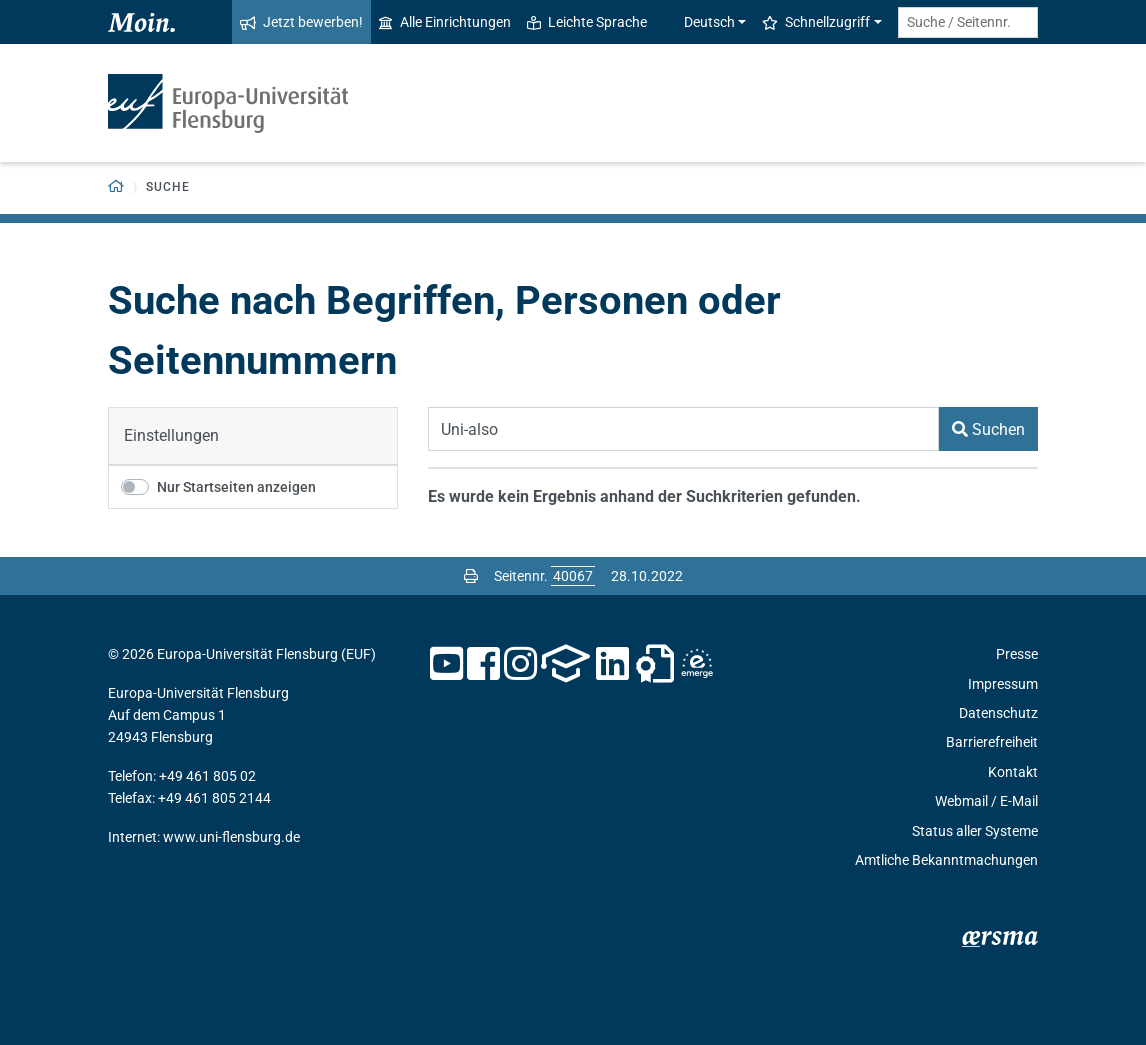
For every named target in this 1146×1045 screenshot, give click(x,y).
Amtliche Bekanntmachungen (946, 860)
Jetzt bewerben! (301, 22)
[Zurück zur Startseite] (116, 187)
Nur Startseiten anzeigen (236, 487)
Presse (1017, 654)
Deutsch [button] (699, 22)
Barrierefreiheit (992, 742)
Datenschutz (998, 713)
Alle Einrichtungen (445, 22)
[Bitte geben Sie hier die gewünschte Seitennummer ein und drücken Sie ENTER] (573, 576)
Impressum (1003, 684)
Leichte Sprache (587, 22)
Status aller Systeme (975, 831)
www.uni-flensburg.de (231, 837)
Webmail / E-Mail (986, 801)
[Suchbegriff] (683, 429)
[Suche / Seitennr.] (968, 22)
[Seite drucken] (471, 576)
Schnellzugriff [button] (816, 22)
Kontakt (1013, 772)
